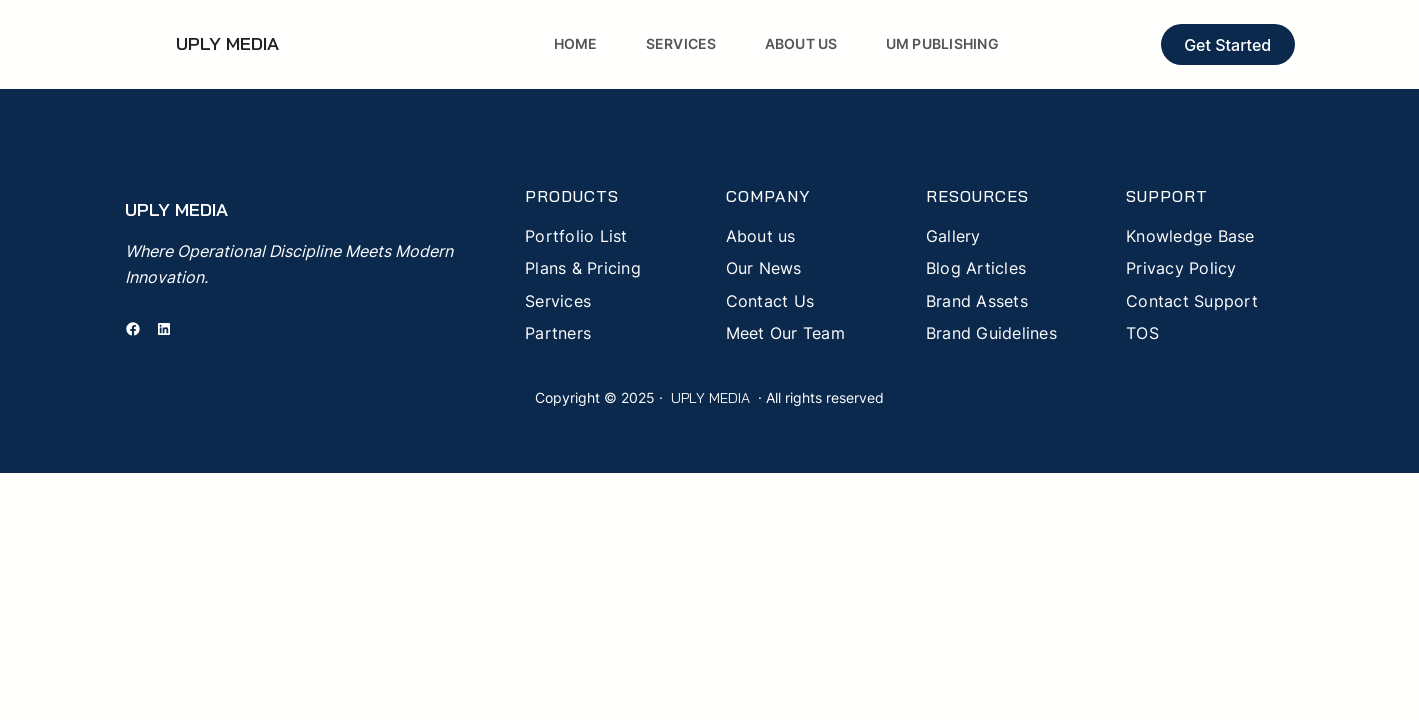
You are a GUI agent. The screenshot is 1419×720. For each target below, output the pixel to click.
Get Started (1227, 45)
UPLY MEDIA (227, 43)
